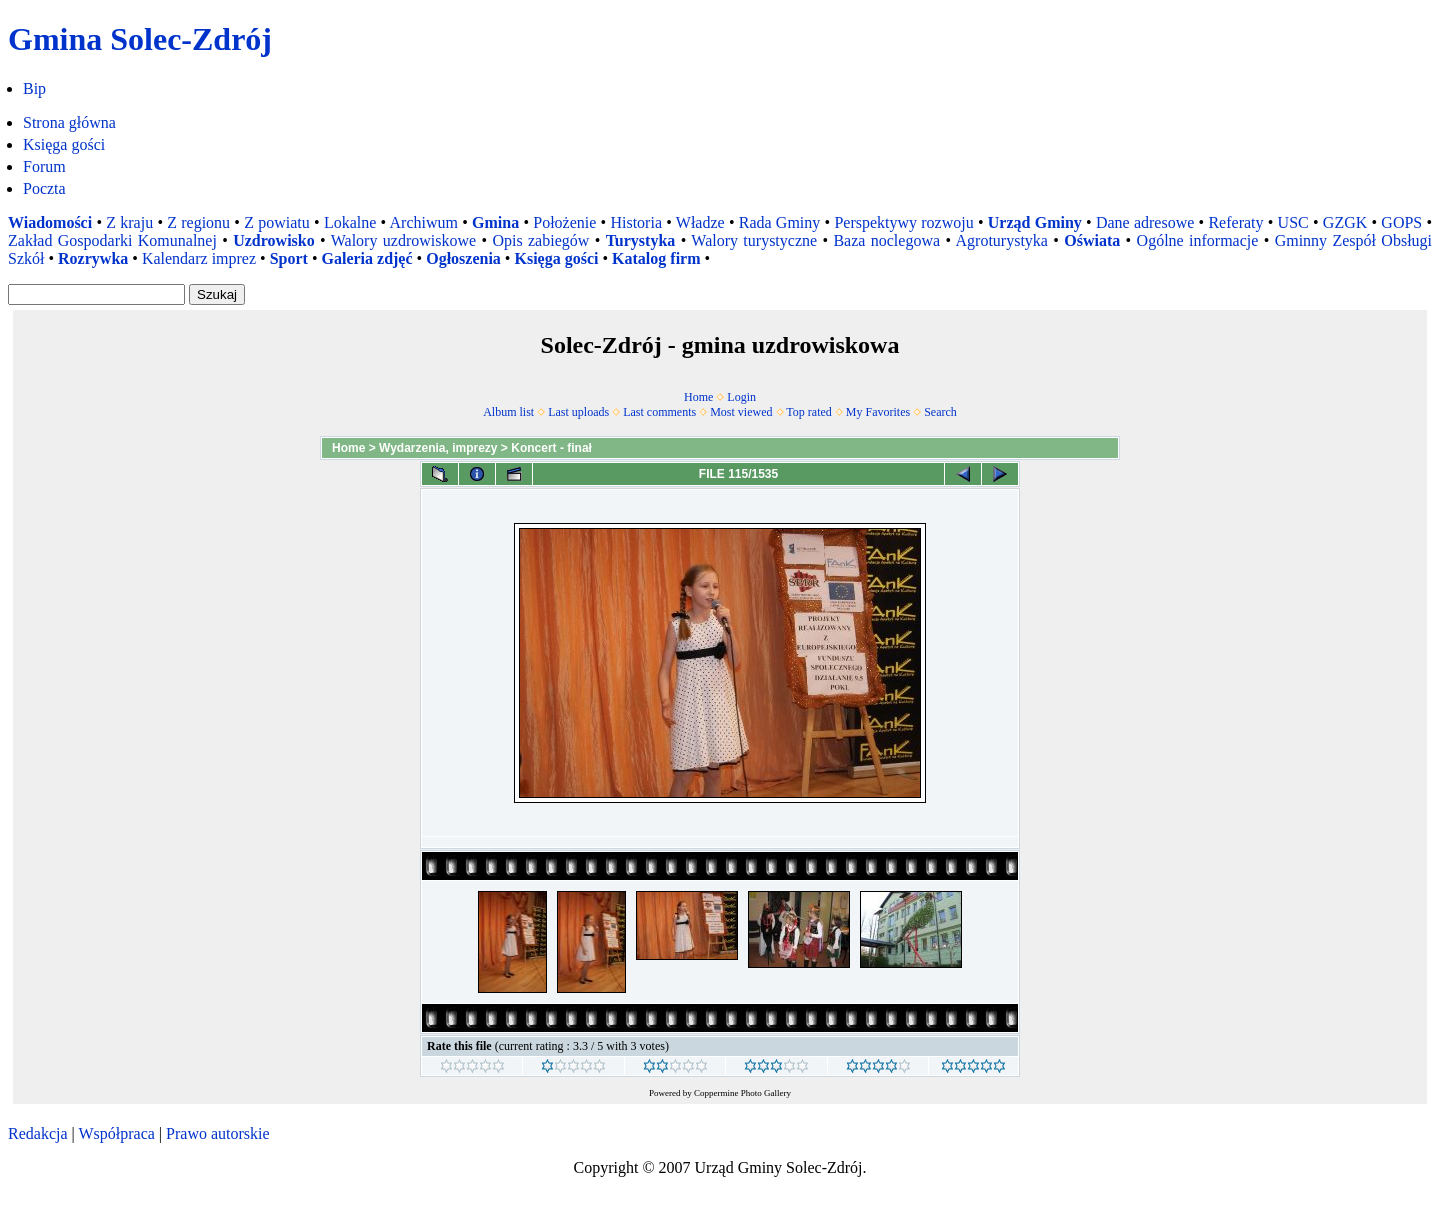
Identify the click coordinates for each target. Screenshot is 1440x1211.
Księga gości (64, 144)
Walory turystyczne (754, 240)
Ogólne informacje (1198, 240)
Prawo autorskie (218, 1133)
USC (1293, 222)
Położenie (564, 222)
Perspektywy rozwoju (903, 222)
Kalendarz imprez (199, 258)
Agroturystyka (1002, 240)
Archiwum (424, 222)
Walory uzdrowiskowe (403, 240)
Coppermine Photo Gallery (742, 1093)
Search (940, 412)
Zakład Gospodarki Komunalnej (112, 240)
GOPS (1401, 222)
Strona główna (69, 122)
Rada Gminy (780, 222)
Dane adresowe (1145, 222)
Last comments (659, 412)
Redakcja (38, 1133)
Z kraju (129, 222)
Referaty (1235, 222)
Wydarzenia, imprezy (438, 448)
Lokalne (350, 222)
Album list (508, 412)
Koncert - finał (551, 448)
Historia (636, 222)
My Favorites (878, 412)
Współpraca (116, 1133)
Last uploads (578, 412)
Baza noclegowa (886, 240)
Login (741, 397)
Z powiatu (277, 222)
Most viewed (741, 412)
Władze (700, 222)
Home (698, 397)
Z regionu (198, 222)
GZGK (1345, 222)
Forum (44, 166)
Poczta (44, 188)
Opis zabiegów (540, 240)
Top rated (808, 412)
